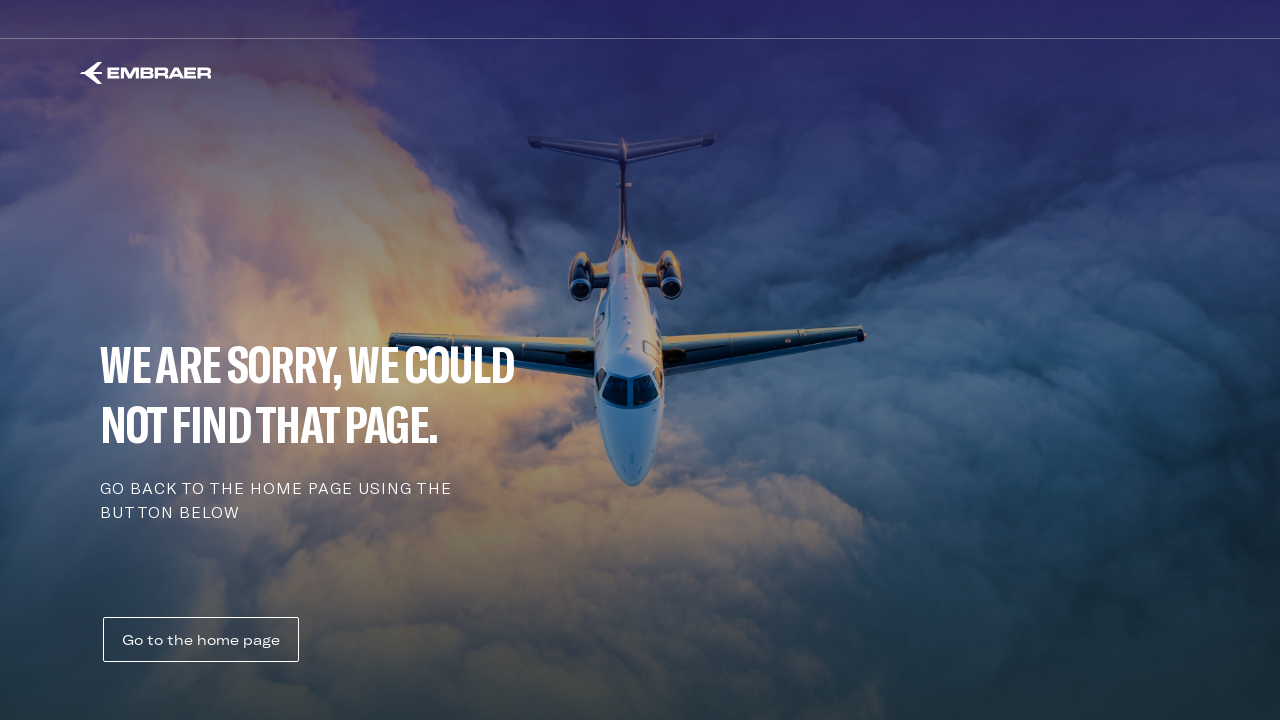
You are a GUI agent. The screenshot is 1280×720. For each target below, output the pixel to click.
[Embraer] (145, 73)
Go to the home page (201, 640)
